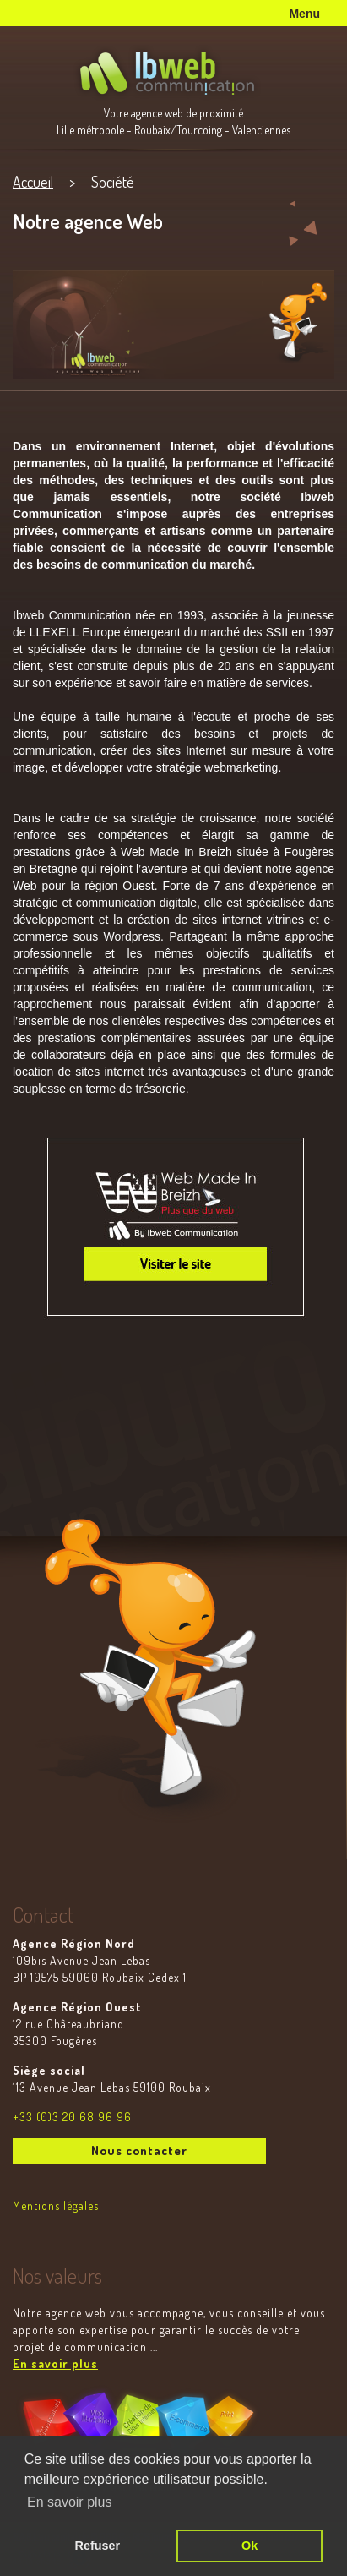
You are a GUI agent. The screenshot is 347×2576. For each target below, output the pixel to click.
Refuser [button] (98, 2545)
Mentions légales (56, 2205)
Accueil (33, 181)
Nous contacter (139, 2150)
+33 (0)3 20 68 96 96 (72, 2116)
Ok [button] (249, 2545)
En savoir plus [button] (69, 2502)
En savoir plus (55, 2363)
